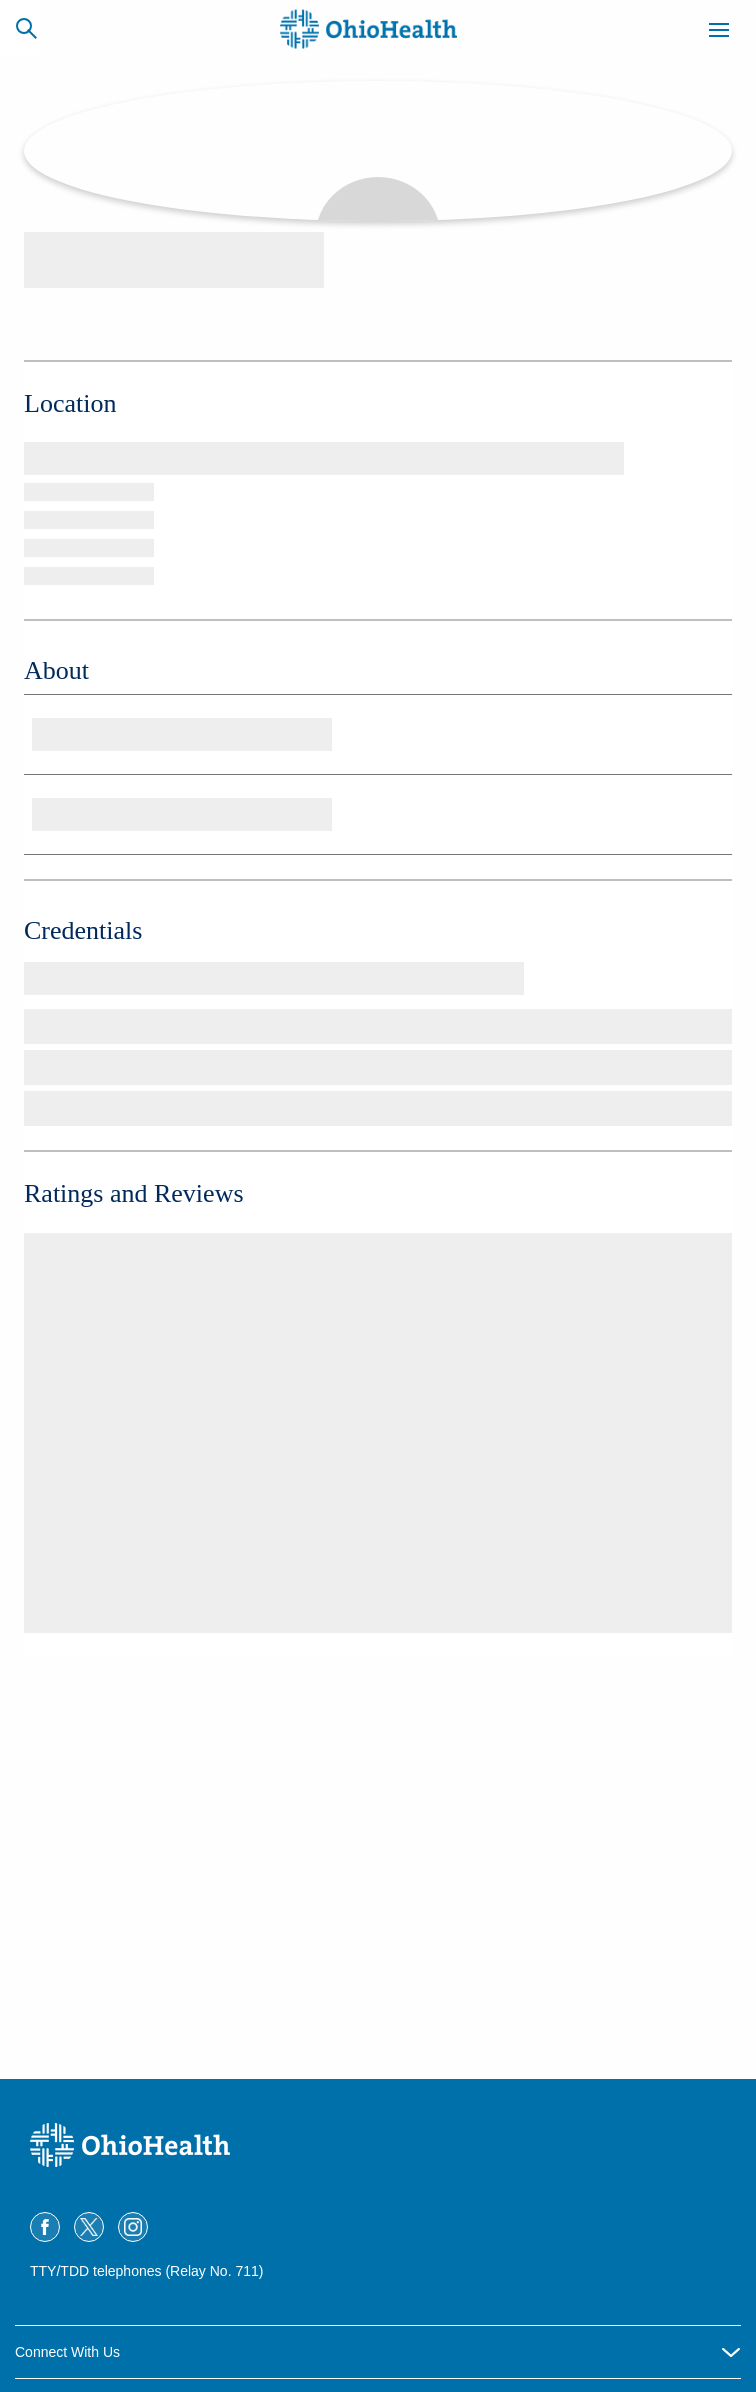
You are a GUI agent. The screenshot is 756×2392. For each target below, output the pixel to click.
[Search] (26, 28)
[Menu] (719, 33)
